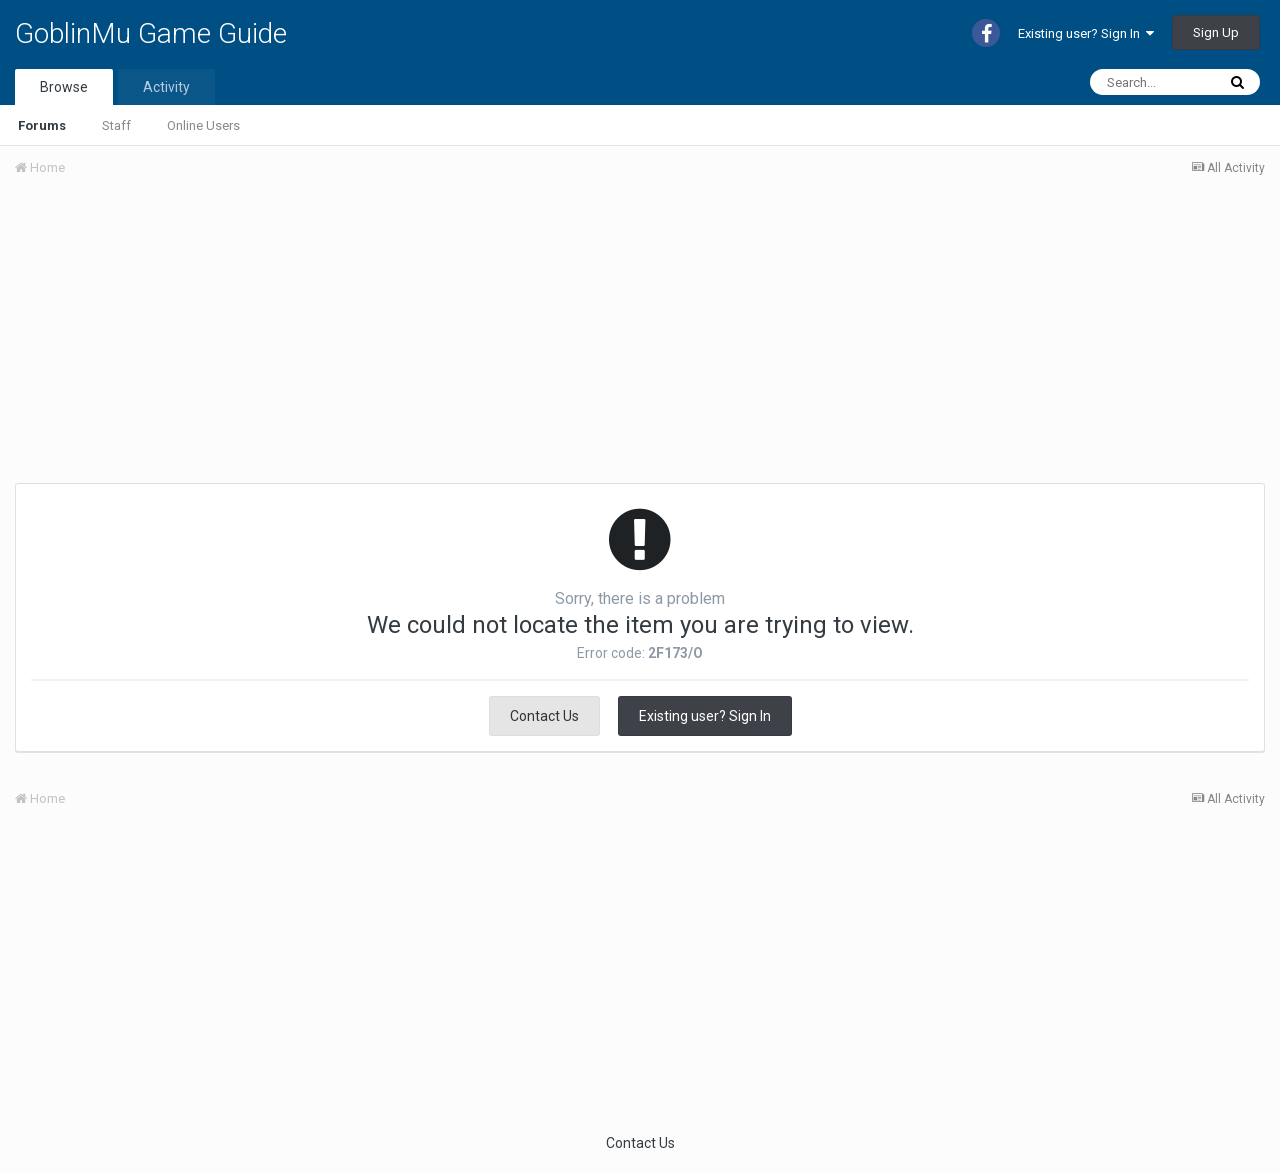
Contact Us (544, 716)
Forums (42, 125)
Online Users (203, 125)
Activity (166, 87)
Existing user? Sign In (1086, 33)
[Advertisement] (379, 343)
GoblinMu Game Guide (151, 33)
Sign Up (1216, 32)
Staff (116, 125)
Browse (64, 87)
